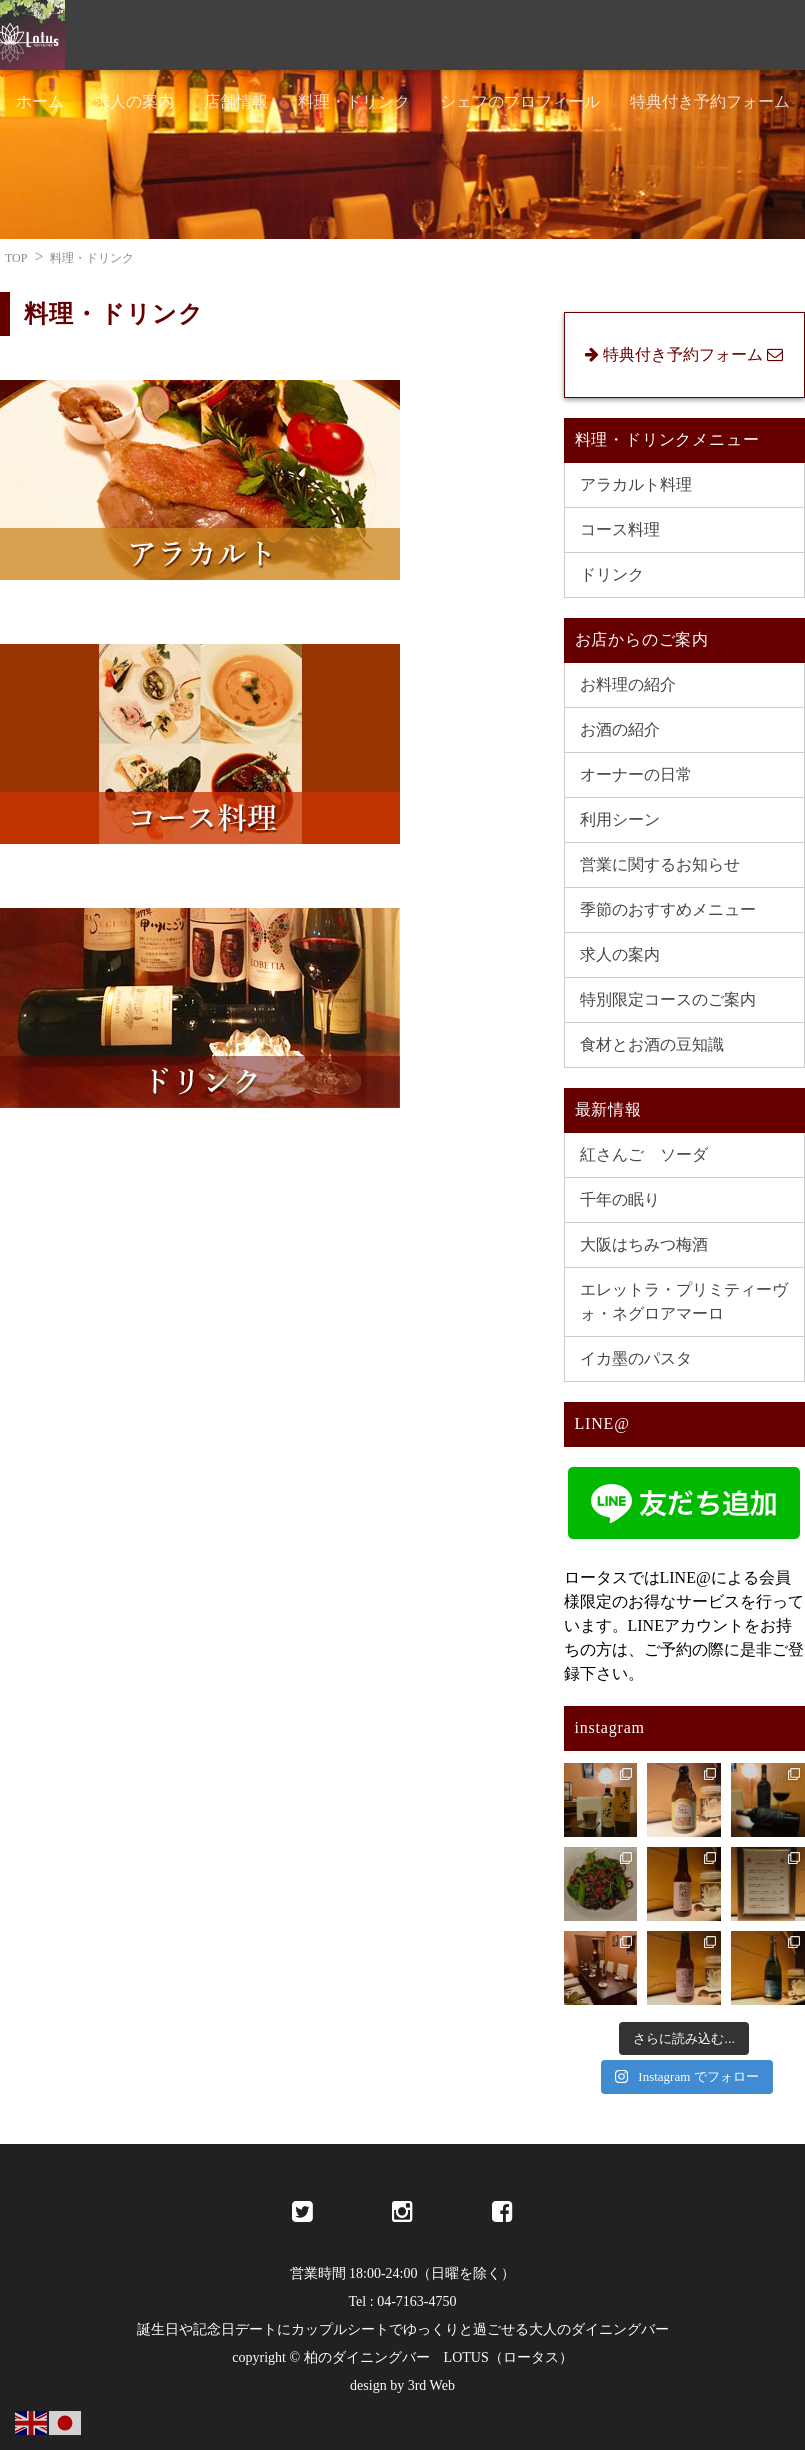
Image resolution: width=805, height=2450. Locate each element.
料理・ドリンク (354, 101)
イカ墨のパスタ (636, 1358)
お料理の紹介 (628, 684)
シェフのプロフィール (520, 101)
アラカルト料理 (636, 484)
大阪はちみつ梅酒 (644, 1244)
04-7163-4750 (416, 2301)
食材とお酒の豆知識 (652, 1044)
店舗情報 (236, 101)
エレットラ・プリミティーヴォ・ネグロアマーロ (684, 1301)
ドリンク (612, 574)
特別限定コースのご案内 (668, 999)
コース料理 (620, 529)
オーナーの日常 (636, 774)
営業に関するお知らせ (660, 864)
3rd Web (431, 2385)
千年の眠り (620, 1199)
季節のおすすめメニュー (668, 909)
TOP (16, 258)
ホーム (40, 101)
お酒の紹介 (620, 729)
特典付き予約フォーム (710, 101)
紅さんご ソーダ (644, 1154)
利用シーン (620, 819)
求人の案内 (134, 101)
